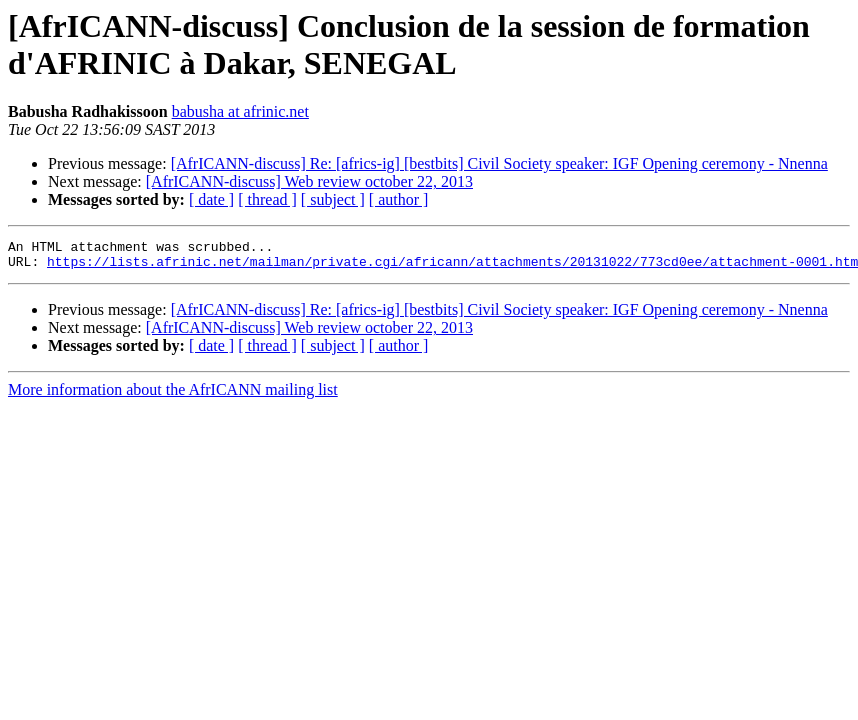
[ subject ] (333, 199)
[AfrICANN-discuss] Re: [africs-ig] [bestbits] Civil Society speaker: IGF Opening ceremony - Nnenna (499, 163)
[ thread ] (267, 199)
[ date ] (211, 199)
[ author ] (399, 199)
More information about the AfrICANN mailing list (173, 395)
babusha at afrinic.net (240, 111)
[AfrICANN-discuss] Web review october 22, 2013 (309, 181)
